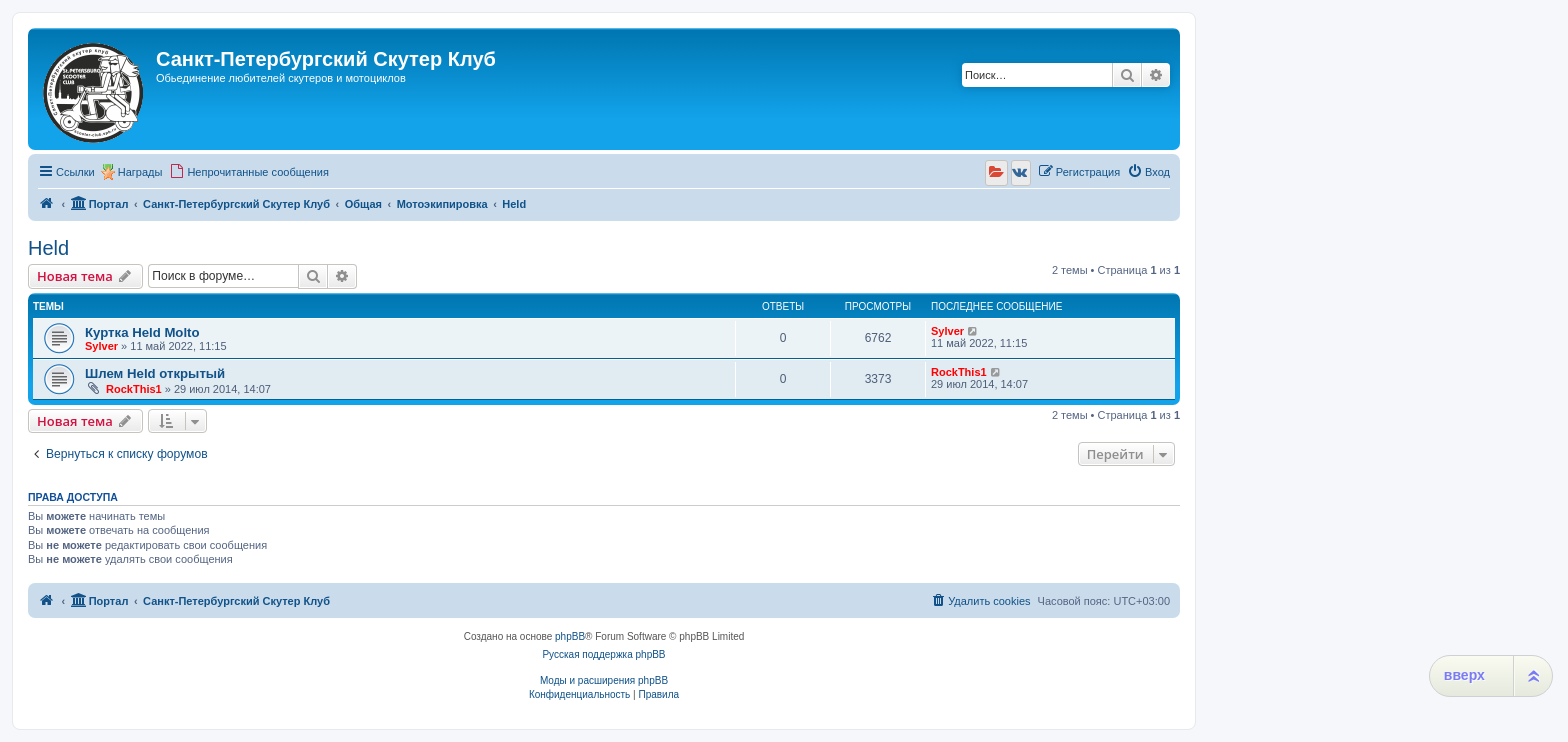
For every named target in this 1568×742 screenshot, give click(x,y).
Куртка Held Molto (142, 332)
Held (48, 248)
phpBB (570, 636)
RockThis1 (134, 389)
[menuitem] (249, 172)
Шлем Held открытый (155, 373)
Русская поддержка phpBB (603, 654)
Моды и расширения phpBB (604, 680)
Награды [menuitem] (140, 172)
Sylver (101, 346)
